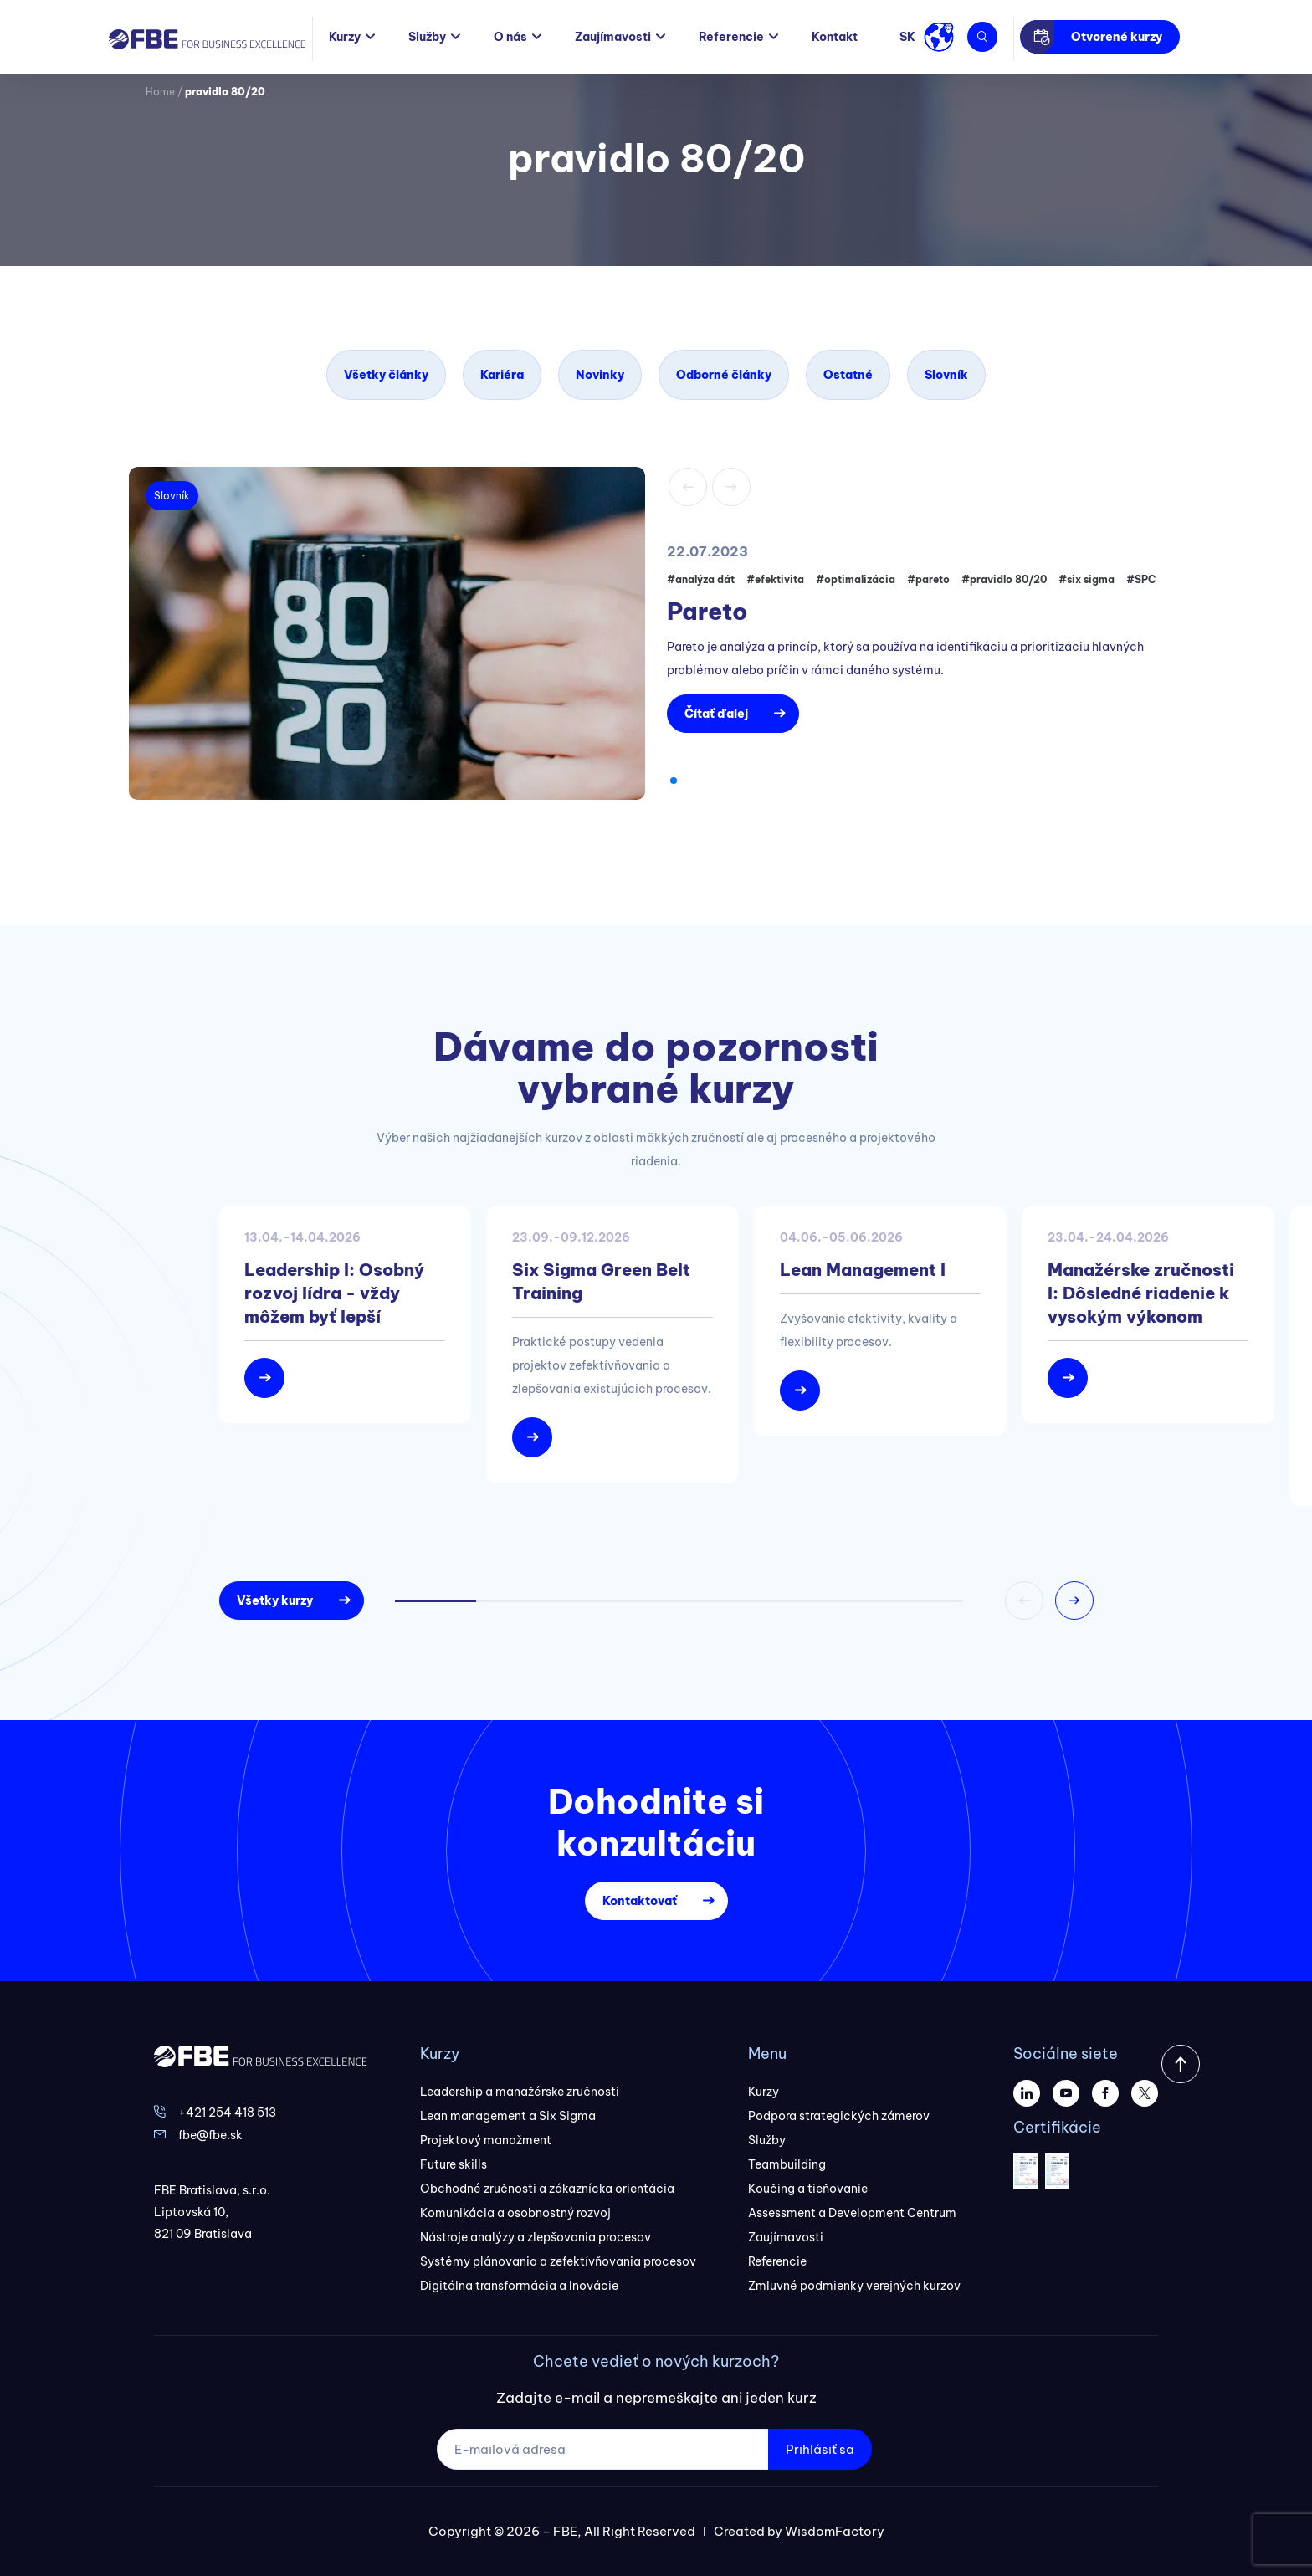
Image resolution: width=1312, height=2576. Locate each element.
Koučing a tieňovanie (808, 2188)
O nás (510, 36)
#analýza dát (701, 579)
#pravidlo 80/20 (1004, 579)
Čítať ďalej (716, 713)
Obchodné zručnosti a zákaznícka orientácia (547, 2188)
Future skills (453, 2164)
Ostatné (848, 374)
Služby (427, 36)
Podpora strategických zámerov (839, 2115)
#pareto (928, 579)
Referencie (731, 36)
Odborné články (723, 374)
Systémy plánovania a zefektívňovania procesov (558, 2261)
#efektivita (775, 579)
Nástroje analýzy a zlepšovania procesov (535, 2237)
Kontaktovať (639, 1900)
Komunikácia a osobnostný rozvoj (515, 2212)
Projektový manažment (485, 2140)
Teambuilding (787, 2164)
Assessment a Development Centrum (852, 2212)
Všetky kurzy (275, 1600)
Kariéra (502, 374)
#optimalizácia (855, 579)
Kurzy (345, 36)
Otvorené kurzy (1116, 36)
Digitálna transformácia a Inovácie (519, 2285)
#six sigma (1086, 579)
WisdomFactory (834, 2531)
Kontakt (835, 36)
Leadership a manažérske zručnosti (519, 2091)
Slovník (946, 374)
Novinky (600, 374)
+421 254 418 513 (227, 2112)
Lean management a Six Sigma (508, 2115)
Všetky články (386, 374)
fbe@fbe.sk (210, 2135)
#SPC (1141, 579)
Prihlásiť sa (820, 2449)
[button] (673, 780)
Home (160, 91)
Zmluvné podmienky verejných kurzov (854, 2285)
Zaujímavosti (613, 36)
